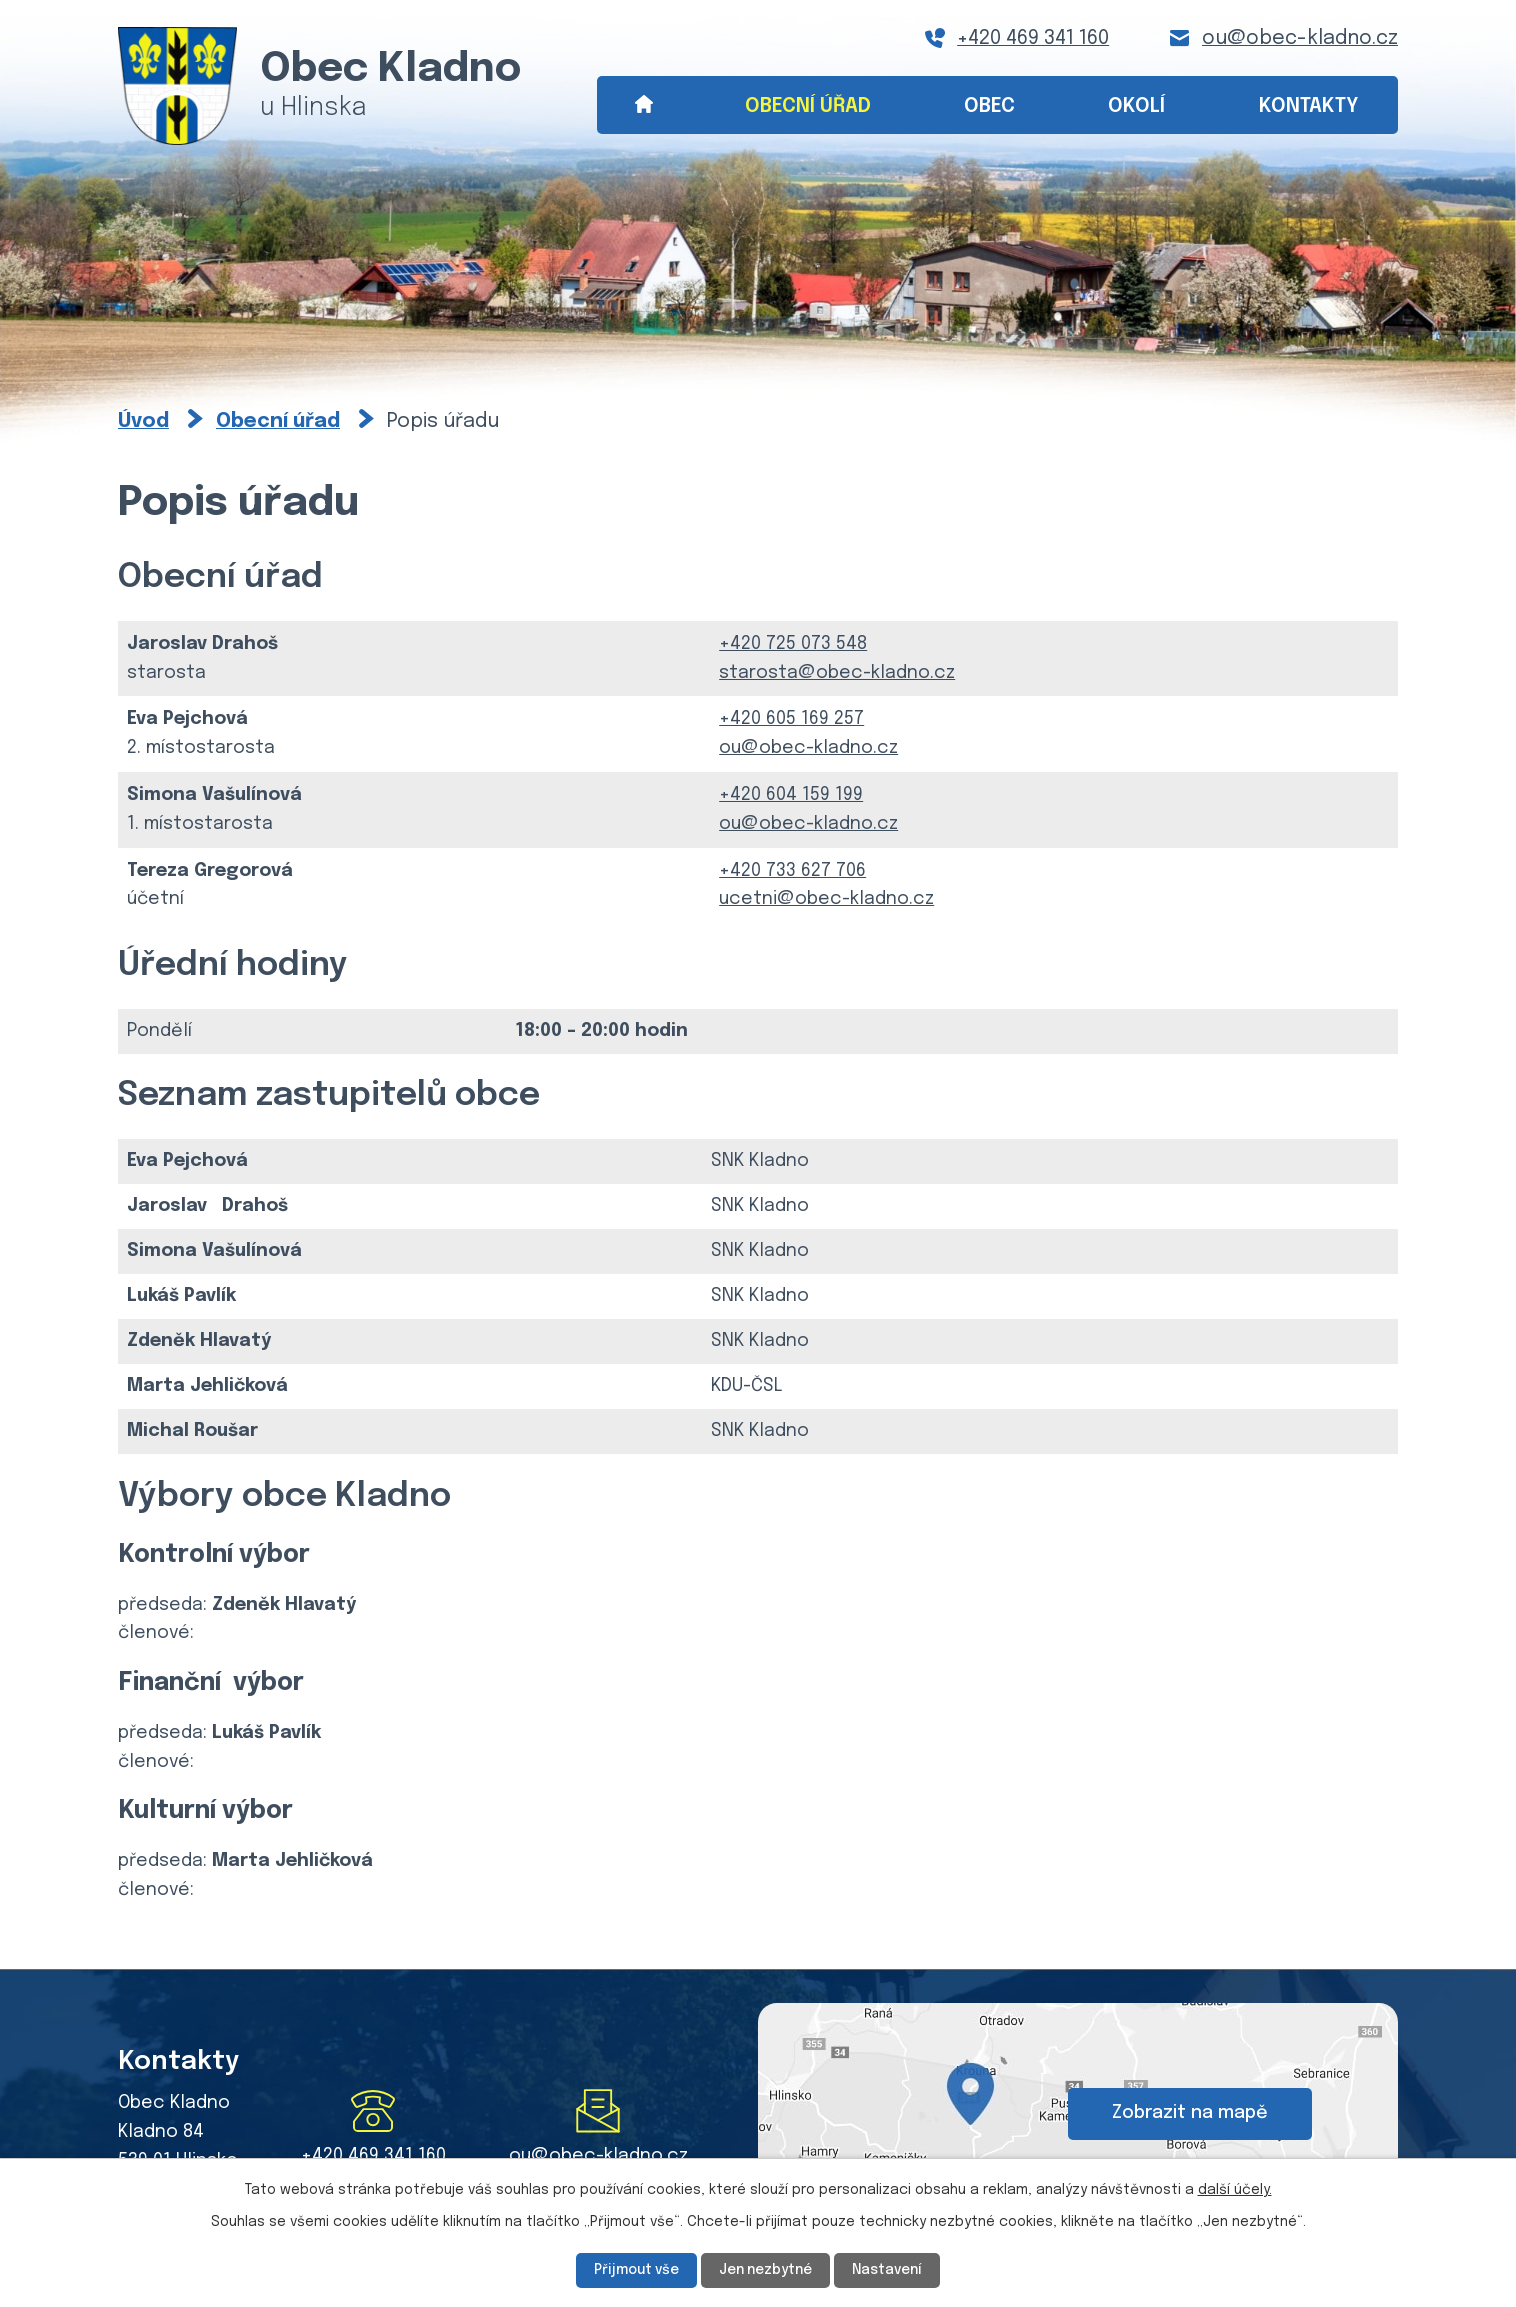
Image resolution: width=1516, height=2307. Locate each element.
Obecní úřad (808, 106)
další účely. (1235, 2190)
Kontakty (1309, 106)
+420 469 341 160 (1033, 38)
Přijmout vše (632, 2270)
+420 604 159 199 (791, 795)
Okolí (1136, 106)
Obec (989, 106)
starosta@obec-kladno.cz (837, 673)
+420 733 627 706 (792, 871)
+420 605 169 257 (791, 719)
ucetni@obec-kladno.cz (826, 899)
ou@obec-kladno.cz (1300, 38)
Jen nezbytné (766, 2270)
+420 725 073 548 (793, 644)
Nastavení (892, 2270)
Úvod (643, 105)
